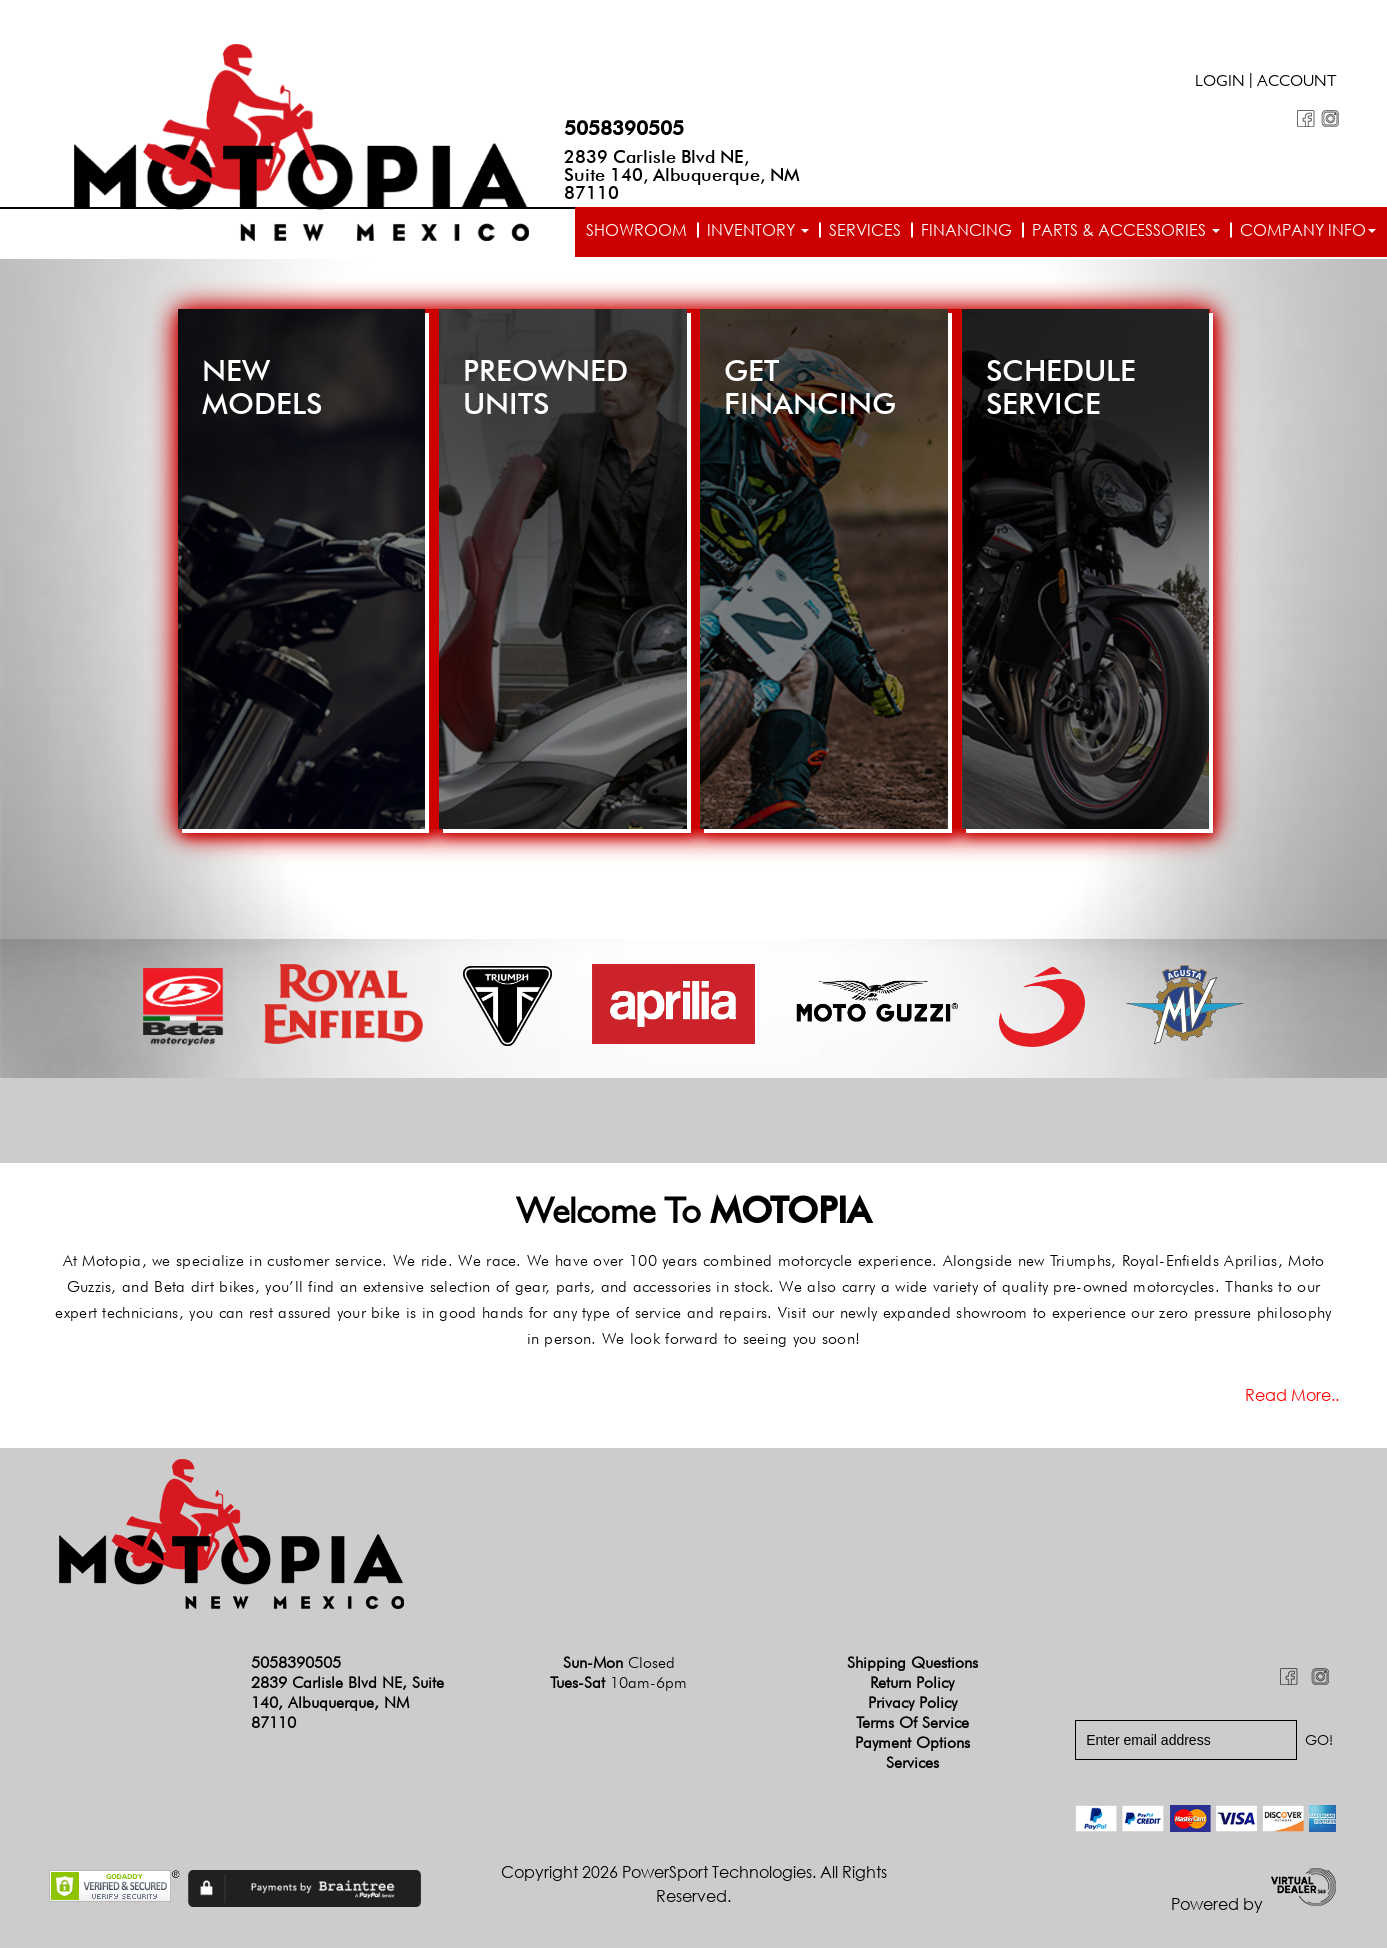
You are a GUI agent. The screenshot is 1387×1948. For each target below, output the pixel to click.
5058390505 (624, 128)
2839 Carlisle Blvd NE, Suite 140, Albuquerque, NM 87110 (682, 174)
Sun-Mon (619, 1662)
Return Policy (912, 1682)
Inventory (758, 230)
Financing (966, 230)
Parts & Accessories (1126, 230)
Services (865, 230)
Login (1220, 83)
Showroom (636, 230)
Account (1297, 83)
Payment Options (912, 1742)
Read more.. (1292, 1395)
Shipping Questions (912, 1662)
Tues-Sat (618, 1682)
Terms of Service (912, 1722)
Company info (1308, 230)
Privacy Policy (912, 1702)
